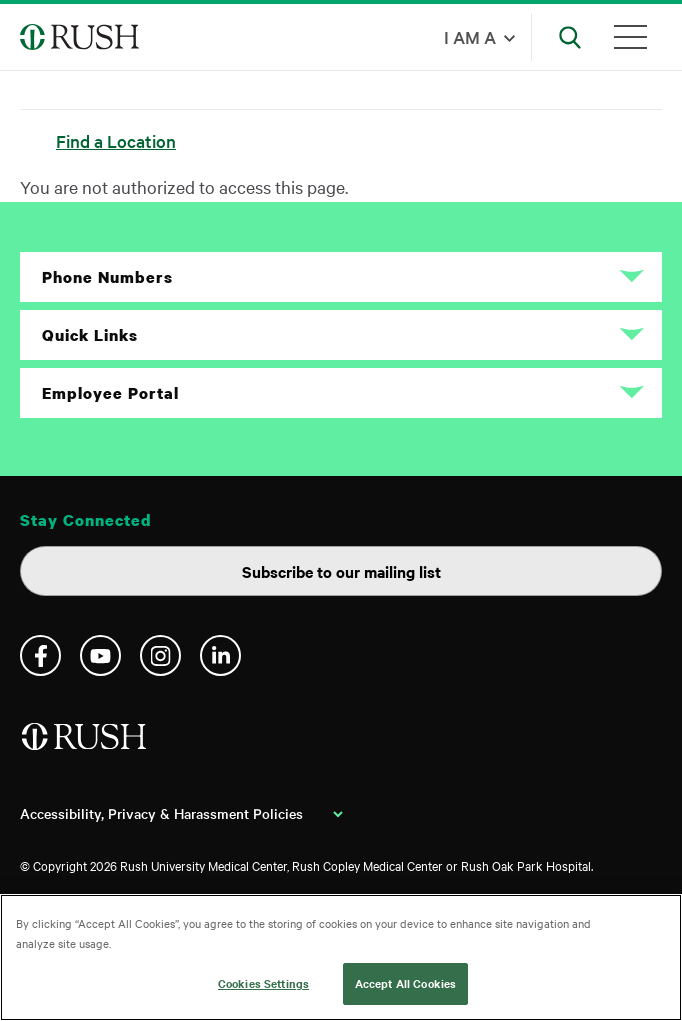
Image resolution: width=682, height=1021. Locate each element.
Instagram (160, 655)
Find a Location (116, 140)
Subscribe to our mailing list (341, 571)
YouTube (100, 655)
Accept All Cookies (405, 983)
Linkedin (220, 655)
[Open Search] (570, 37)
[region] (341, 957)
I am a (470, 36)
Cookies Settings (263, 983)
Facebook (40, 655)
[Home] (85, 744)
